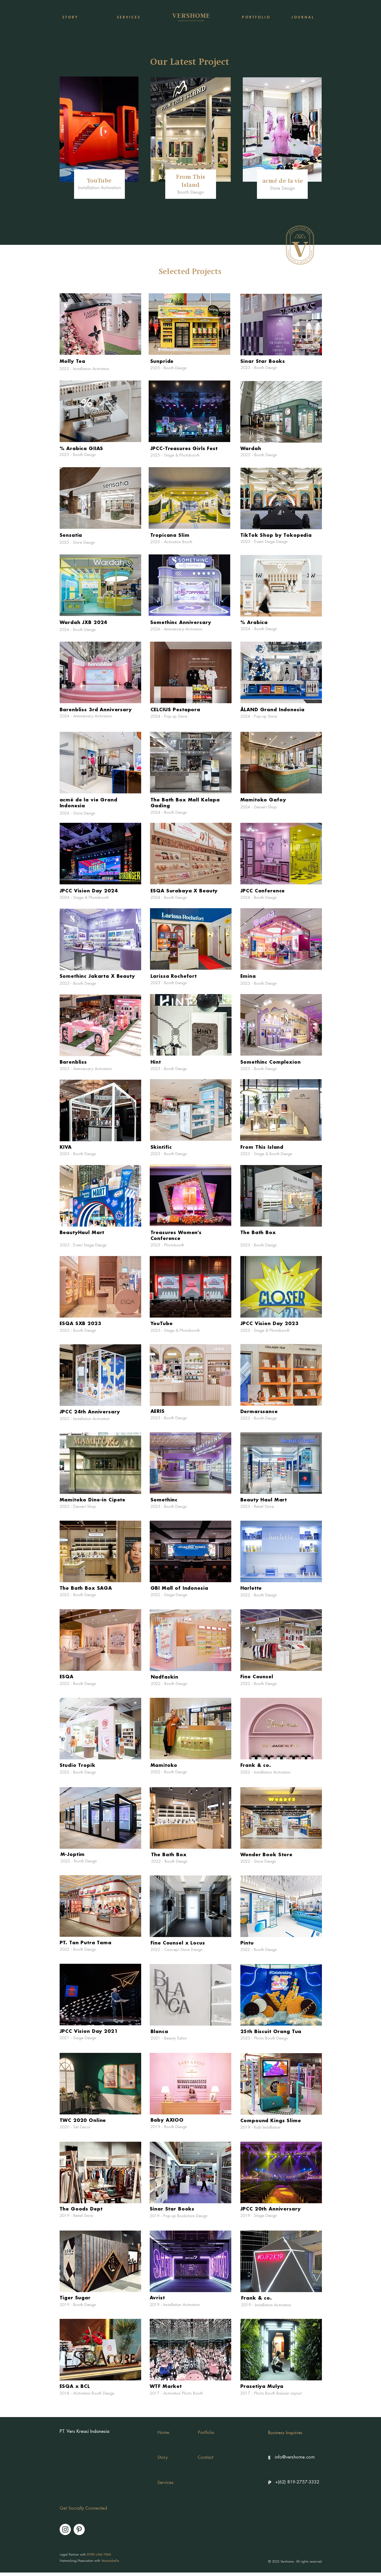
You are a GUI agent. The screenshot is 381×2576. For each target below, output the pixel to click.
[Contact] (206, 2457)
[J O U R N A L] (302, 17)
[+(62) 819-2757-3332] (297, 2482)
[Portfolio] (206, 2432)
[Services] (170, 2482)
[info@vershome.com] (295, 2457)
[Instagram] (65, 2529)
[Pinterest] (79, 2529)
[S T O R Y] (69, 17)
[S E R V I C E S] (128, 17)
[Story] (168, 2457)
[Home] (163, 2432)
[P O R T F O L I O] (256, 17)
